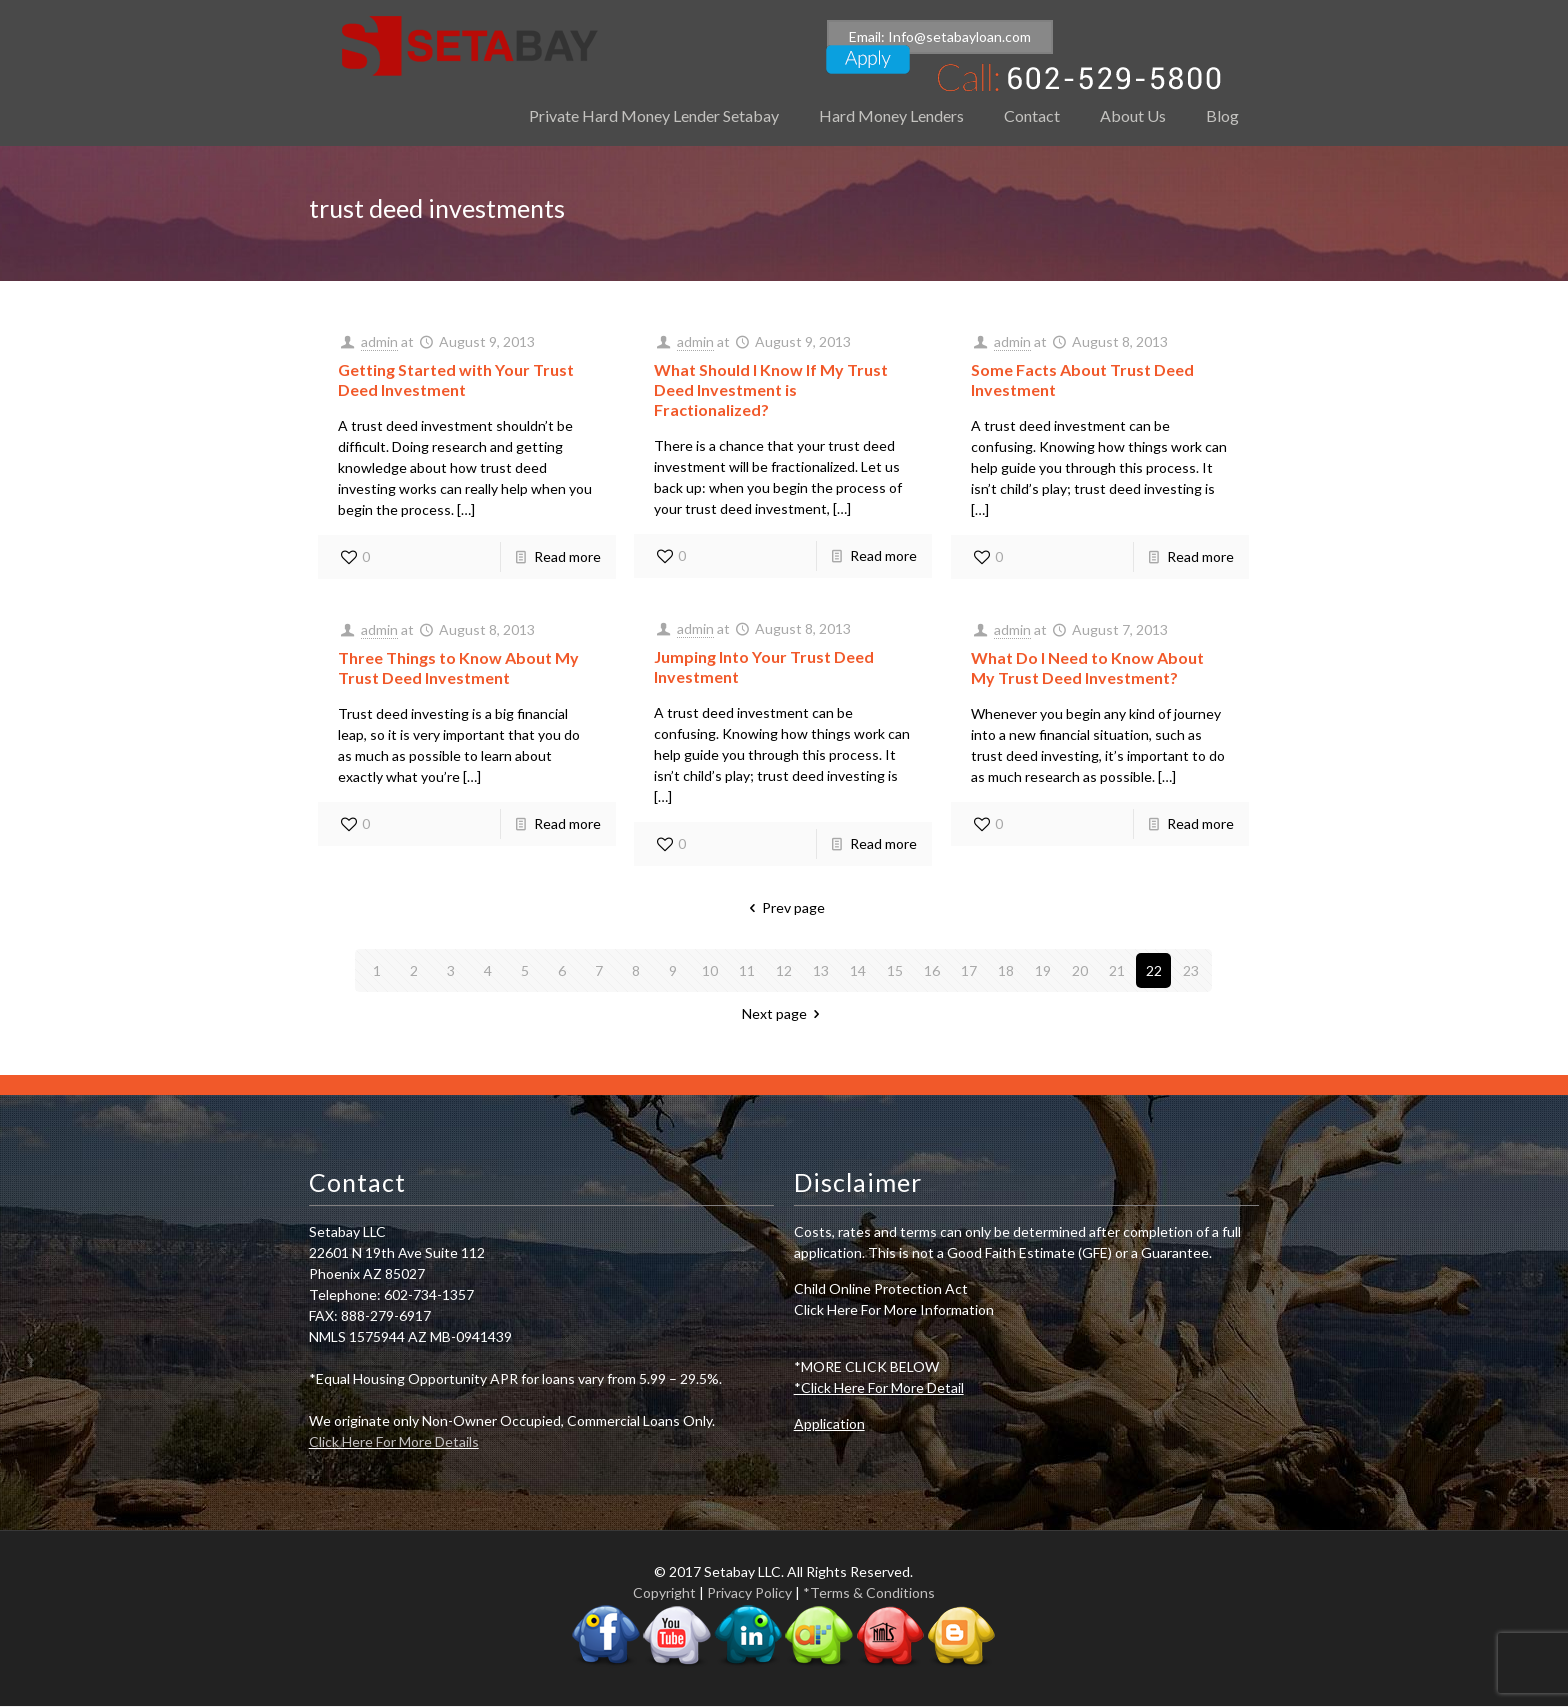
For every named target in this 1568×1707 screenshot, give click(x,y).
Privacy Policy (749, 1592)
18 (1006, 970)
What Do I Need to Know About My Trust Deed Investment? (1087, 667)
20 (1080, 970)
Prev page (784, 907)
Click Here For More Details (394, 1441)
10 (710, 970)
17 (969, 970)
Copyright (664, 1592)
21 (1117, 970)
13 (821, 970)
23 (1191, 970)
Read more (567, 556)
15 (895, 970)
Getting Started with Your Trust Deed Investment (456, 379)
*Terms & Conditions (869, 1592)
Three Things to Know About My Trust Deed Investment (458, 667)
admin (379, 341)
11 (747, 970)
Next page (784, 1013)
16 (932, 970)
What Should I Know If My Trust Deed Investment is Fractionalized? (771, 389)
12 (784, 970)
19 (1043, 970)
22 (1154, 970)
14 (858, 970)
